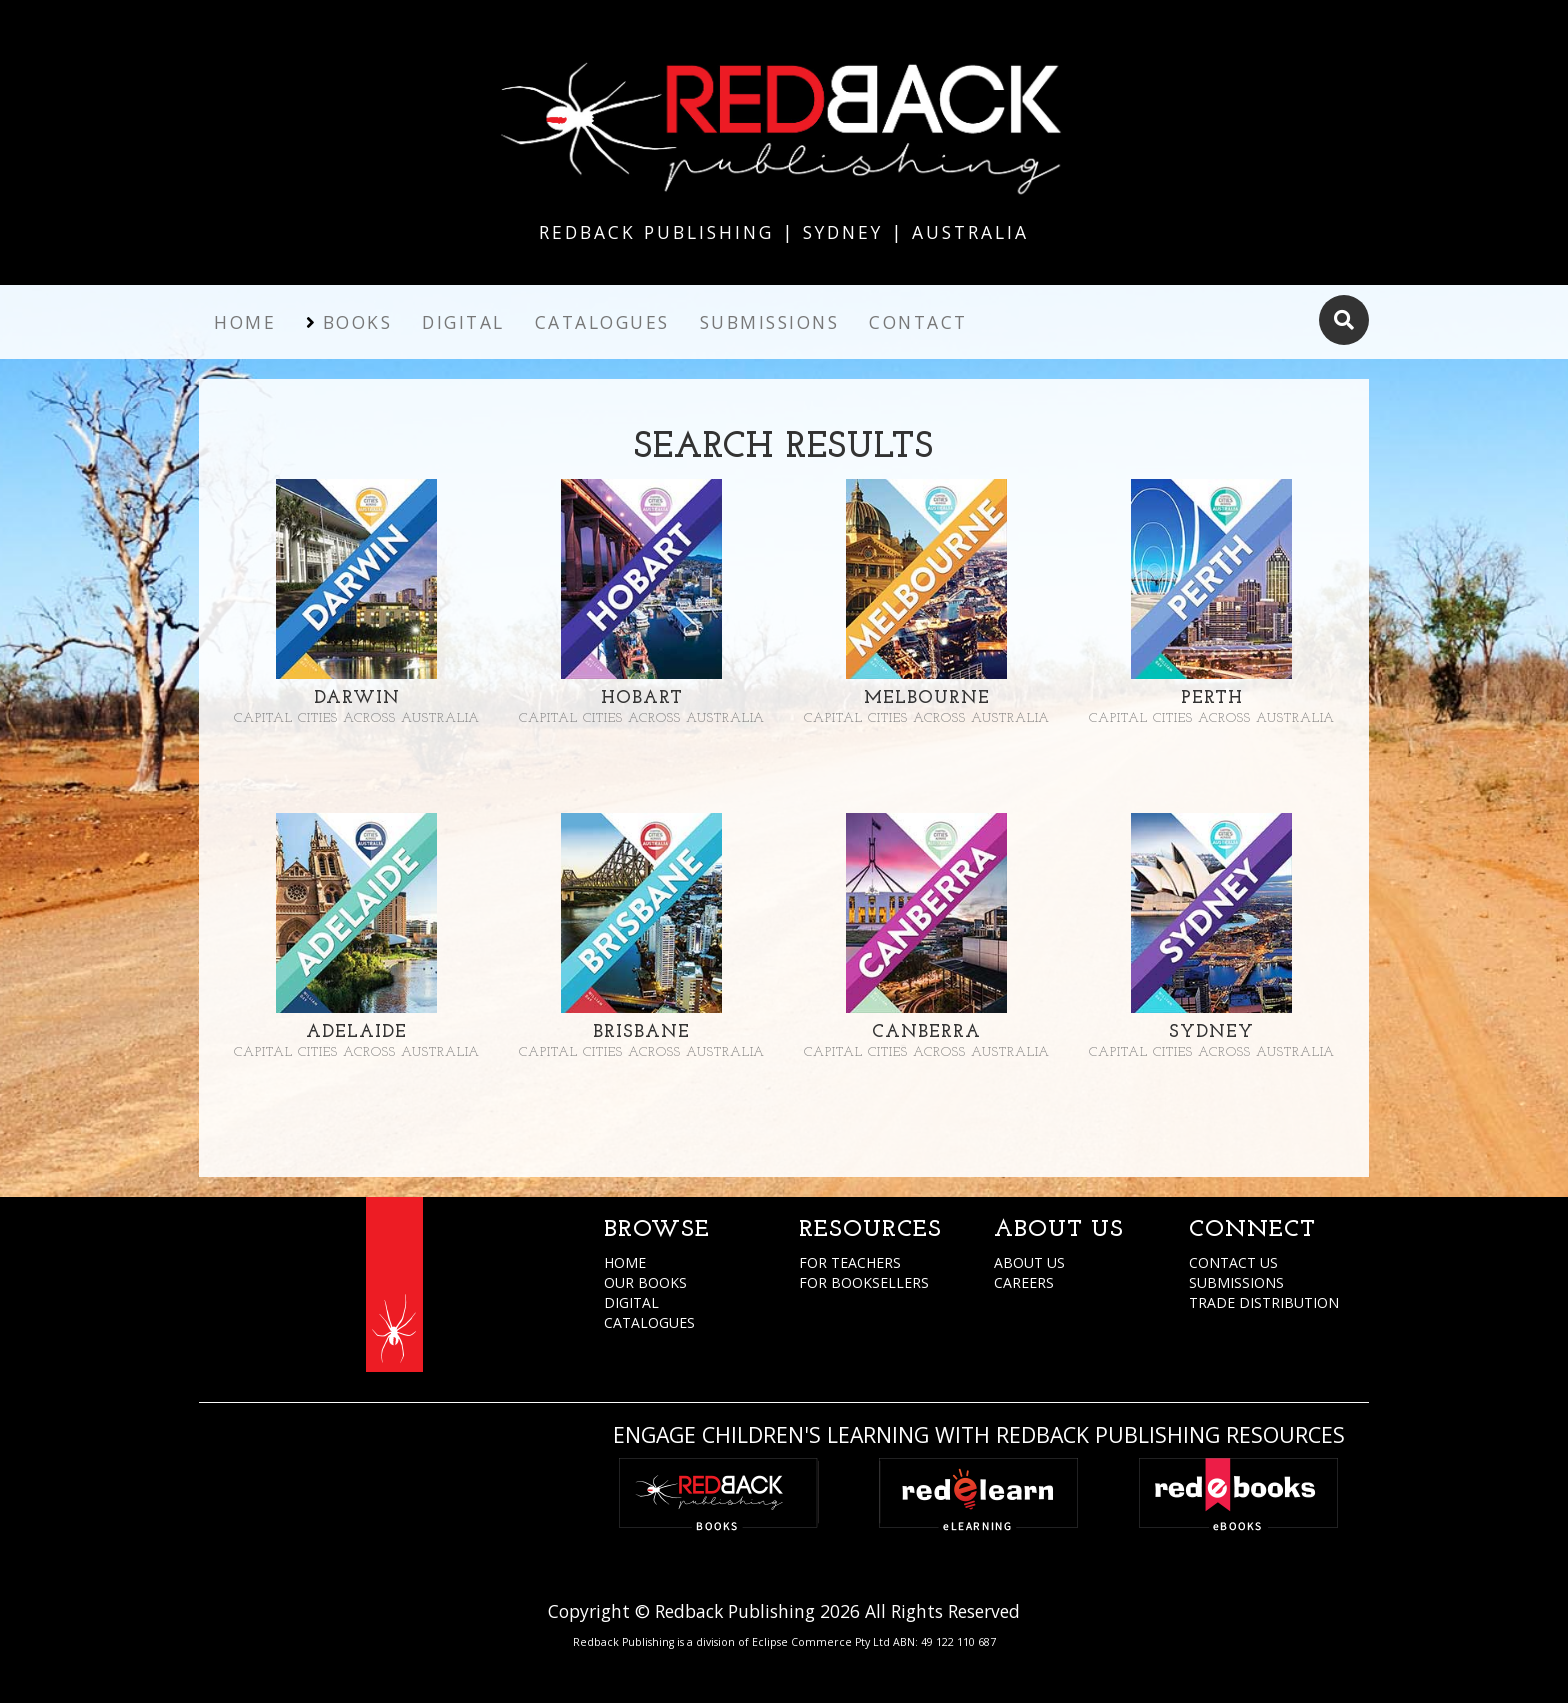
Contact (918, 322)
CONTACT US (1233, 1262)
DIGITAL (631, 1302)
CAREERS (1024, 1282)
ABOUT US (1029, 1262)
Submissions (770, 322)
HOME (625, 1262)
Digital (463, 322)
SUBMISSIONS (1236, 1282)
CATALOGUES (649, 1322)
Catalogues (602, 322)
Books (358, 322)
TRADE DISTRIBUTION (1264, 1302)
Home (245, 322)
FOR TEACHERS (850, 1262)
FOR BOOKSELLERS (864, 1282)
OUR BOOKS (645, 1282)
